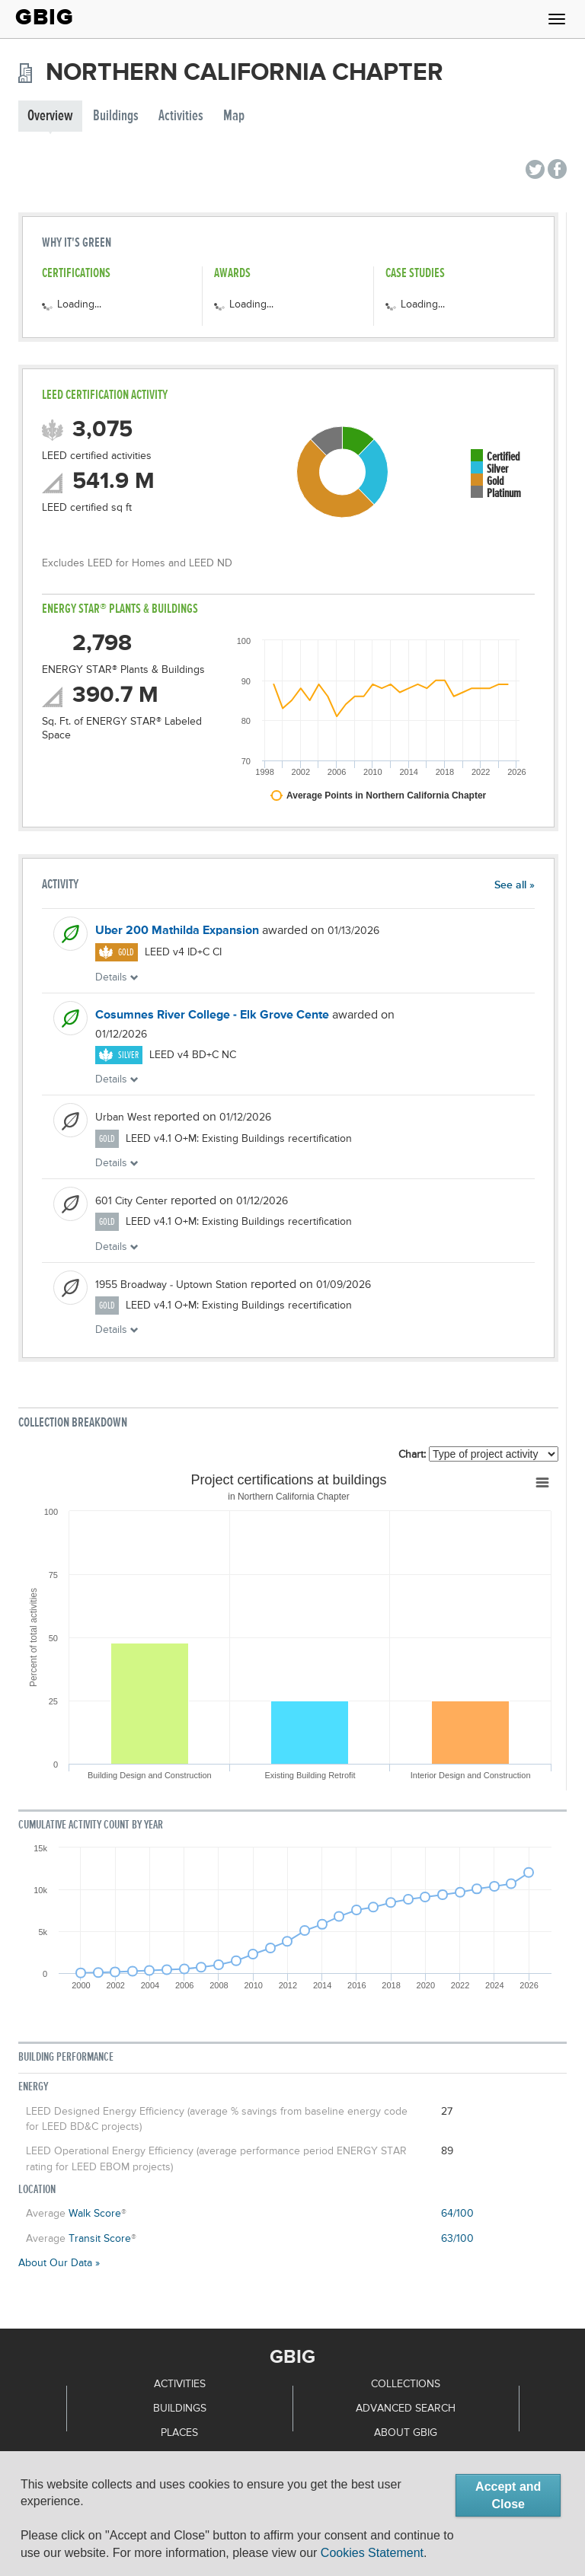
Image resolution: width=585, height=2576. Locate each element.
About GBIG (405, 2433)
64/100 (457, 2213)
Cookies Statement (372, 2552)
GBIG (44, 17)
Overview (50, 116)
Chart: (412, 1454)
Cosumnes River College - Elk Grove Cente (212, 1015)
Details (117, 977)
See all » (514, 885)
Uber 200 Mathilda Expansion (177, 931)
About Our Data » (59, 2263)
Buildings (116, 116)
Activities (180, 116)
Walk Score (95, 2213)
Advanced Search (406, 2408)
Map (234, 116)
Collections (405, 2384)
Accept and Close (508, 2495)
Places (179, 2433)
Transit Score (100, 2238)
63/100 (457, 2238)
